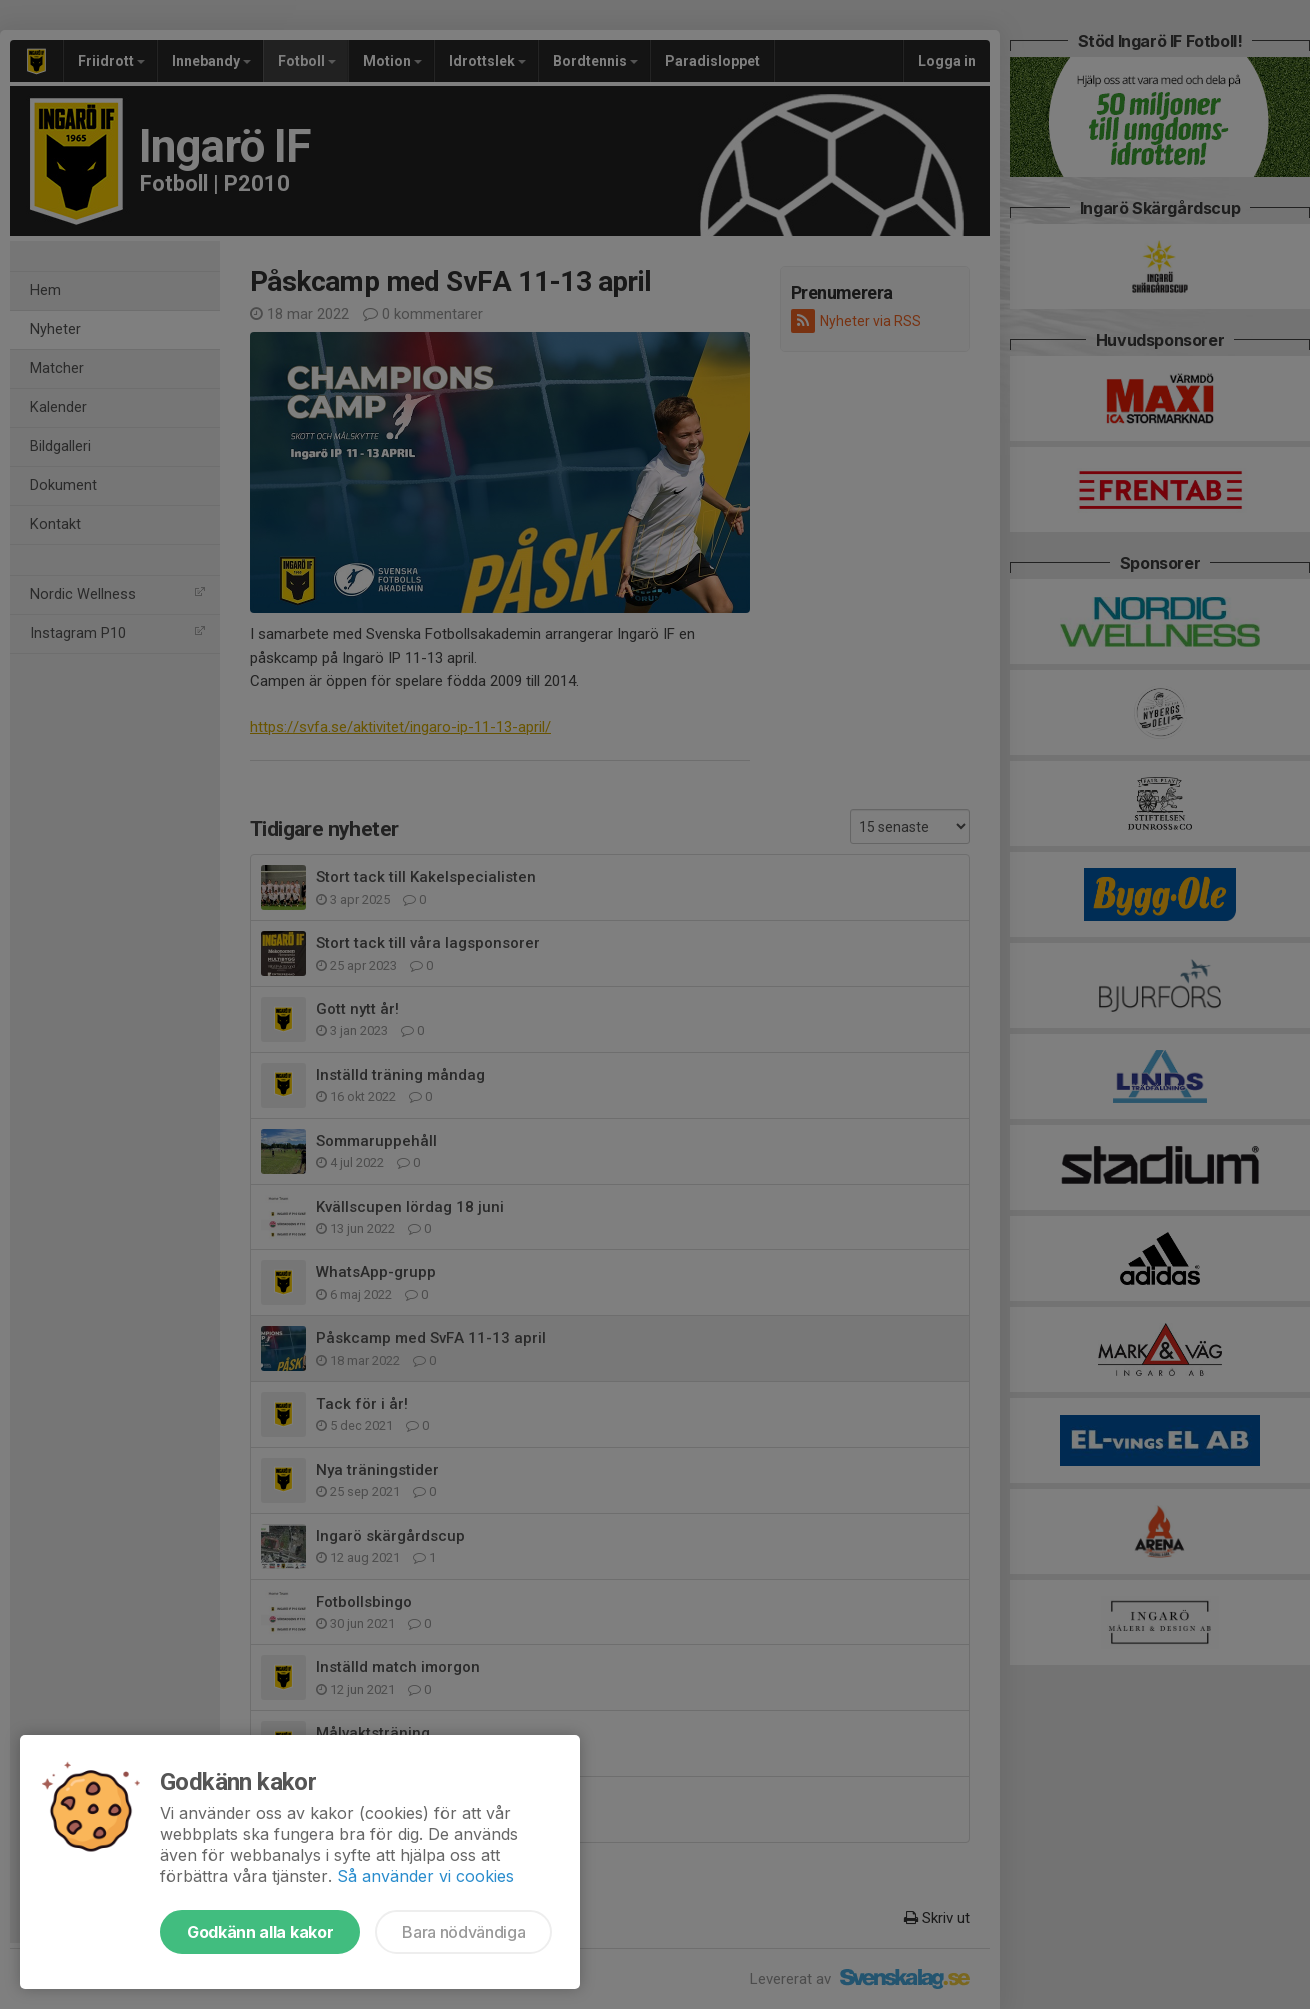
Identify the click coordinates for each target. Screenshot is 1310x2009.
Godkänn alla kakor (260, 1932)
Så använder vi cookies (425, 1876)
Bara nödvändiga (463, 1932)
